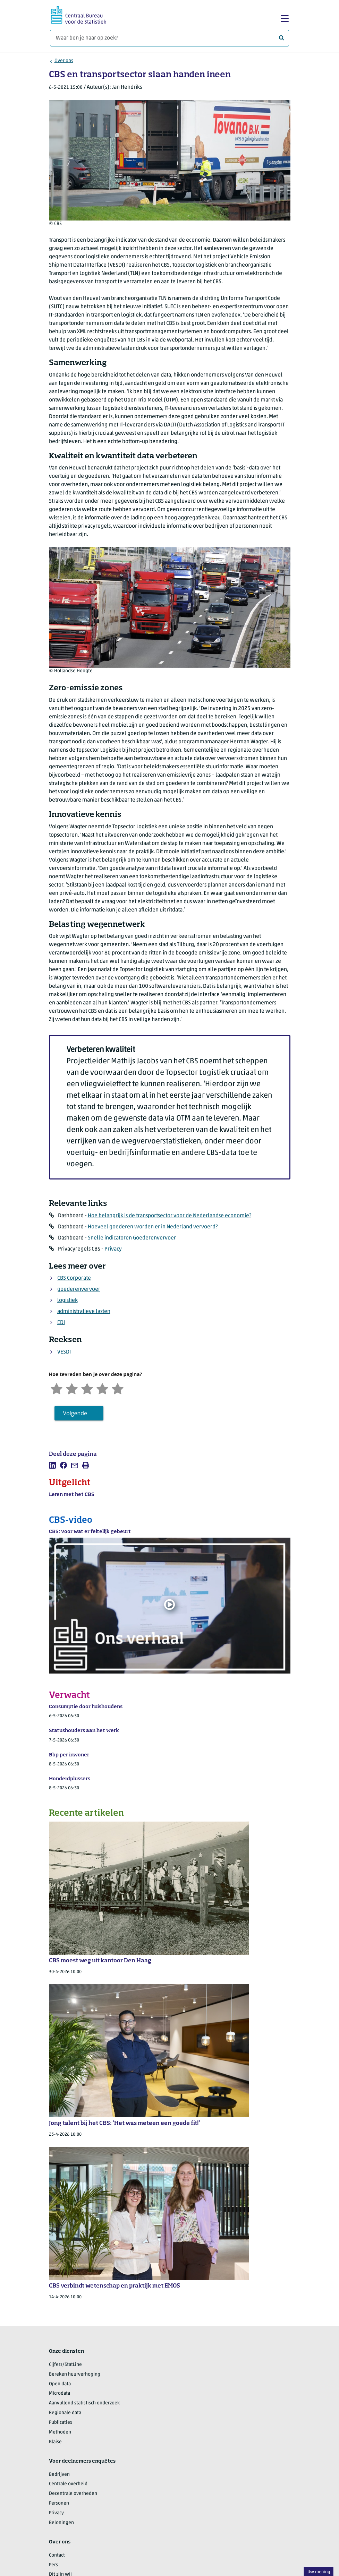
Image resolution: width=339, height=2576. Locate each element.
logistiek (67, 1300)
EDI (61, 1322)
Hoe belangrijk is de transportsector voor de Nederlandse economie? (169, 1216)
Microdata (59, 2393)
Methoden (60, 2432)
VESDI (64, 1352)
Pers (53, 2565)
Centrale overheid (68, 2484)
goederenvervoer (78, 1289)
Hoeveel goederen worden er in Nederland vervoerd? (153, 1227)
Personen (59, 2503)
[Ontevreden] (71, 1388)
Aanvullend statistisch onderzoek (84, 2403)
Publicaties (60, 2422)
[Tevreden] (102, 1388)
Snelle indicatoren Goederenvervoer (132, 1238)
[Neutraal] (87, 1388)
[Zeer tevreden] (117, 1388)
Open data (60, 2384)
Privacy (113, 1249)
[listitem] (52, 1465)
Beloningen (61, 2523)
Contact (57, 2555)
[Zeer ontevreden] (56, 1388)
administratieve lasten (83, 1311)
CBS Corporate (74, 1278)
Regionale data (65, 2413)
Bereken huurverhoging (74, 2374)
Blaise (55, 2442)
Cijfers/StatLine (65, 2364)
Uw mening (318, 2572)
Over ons (63, 61)
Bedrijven (59, 2474)
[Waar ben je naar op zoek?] (169, 38)
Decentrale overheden (73, 2493)
